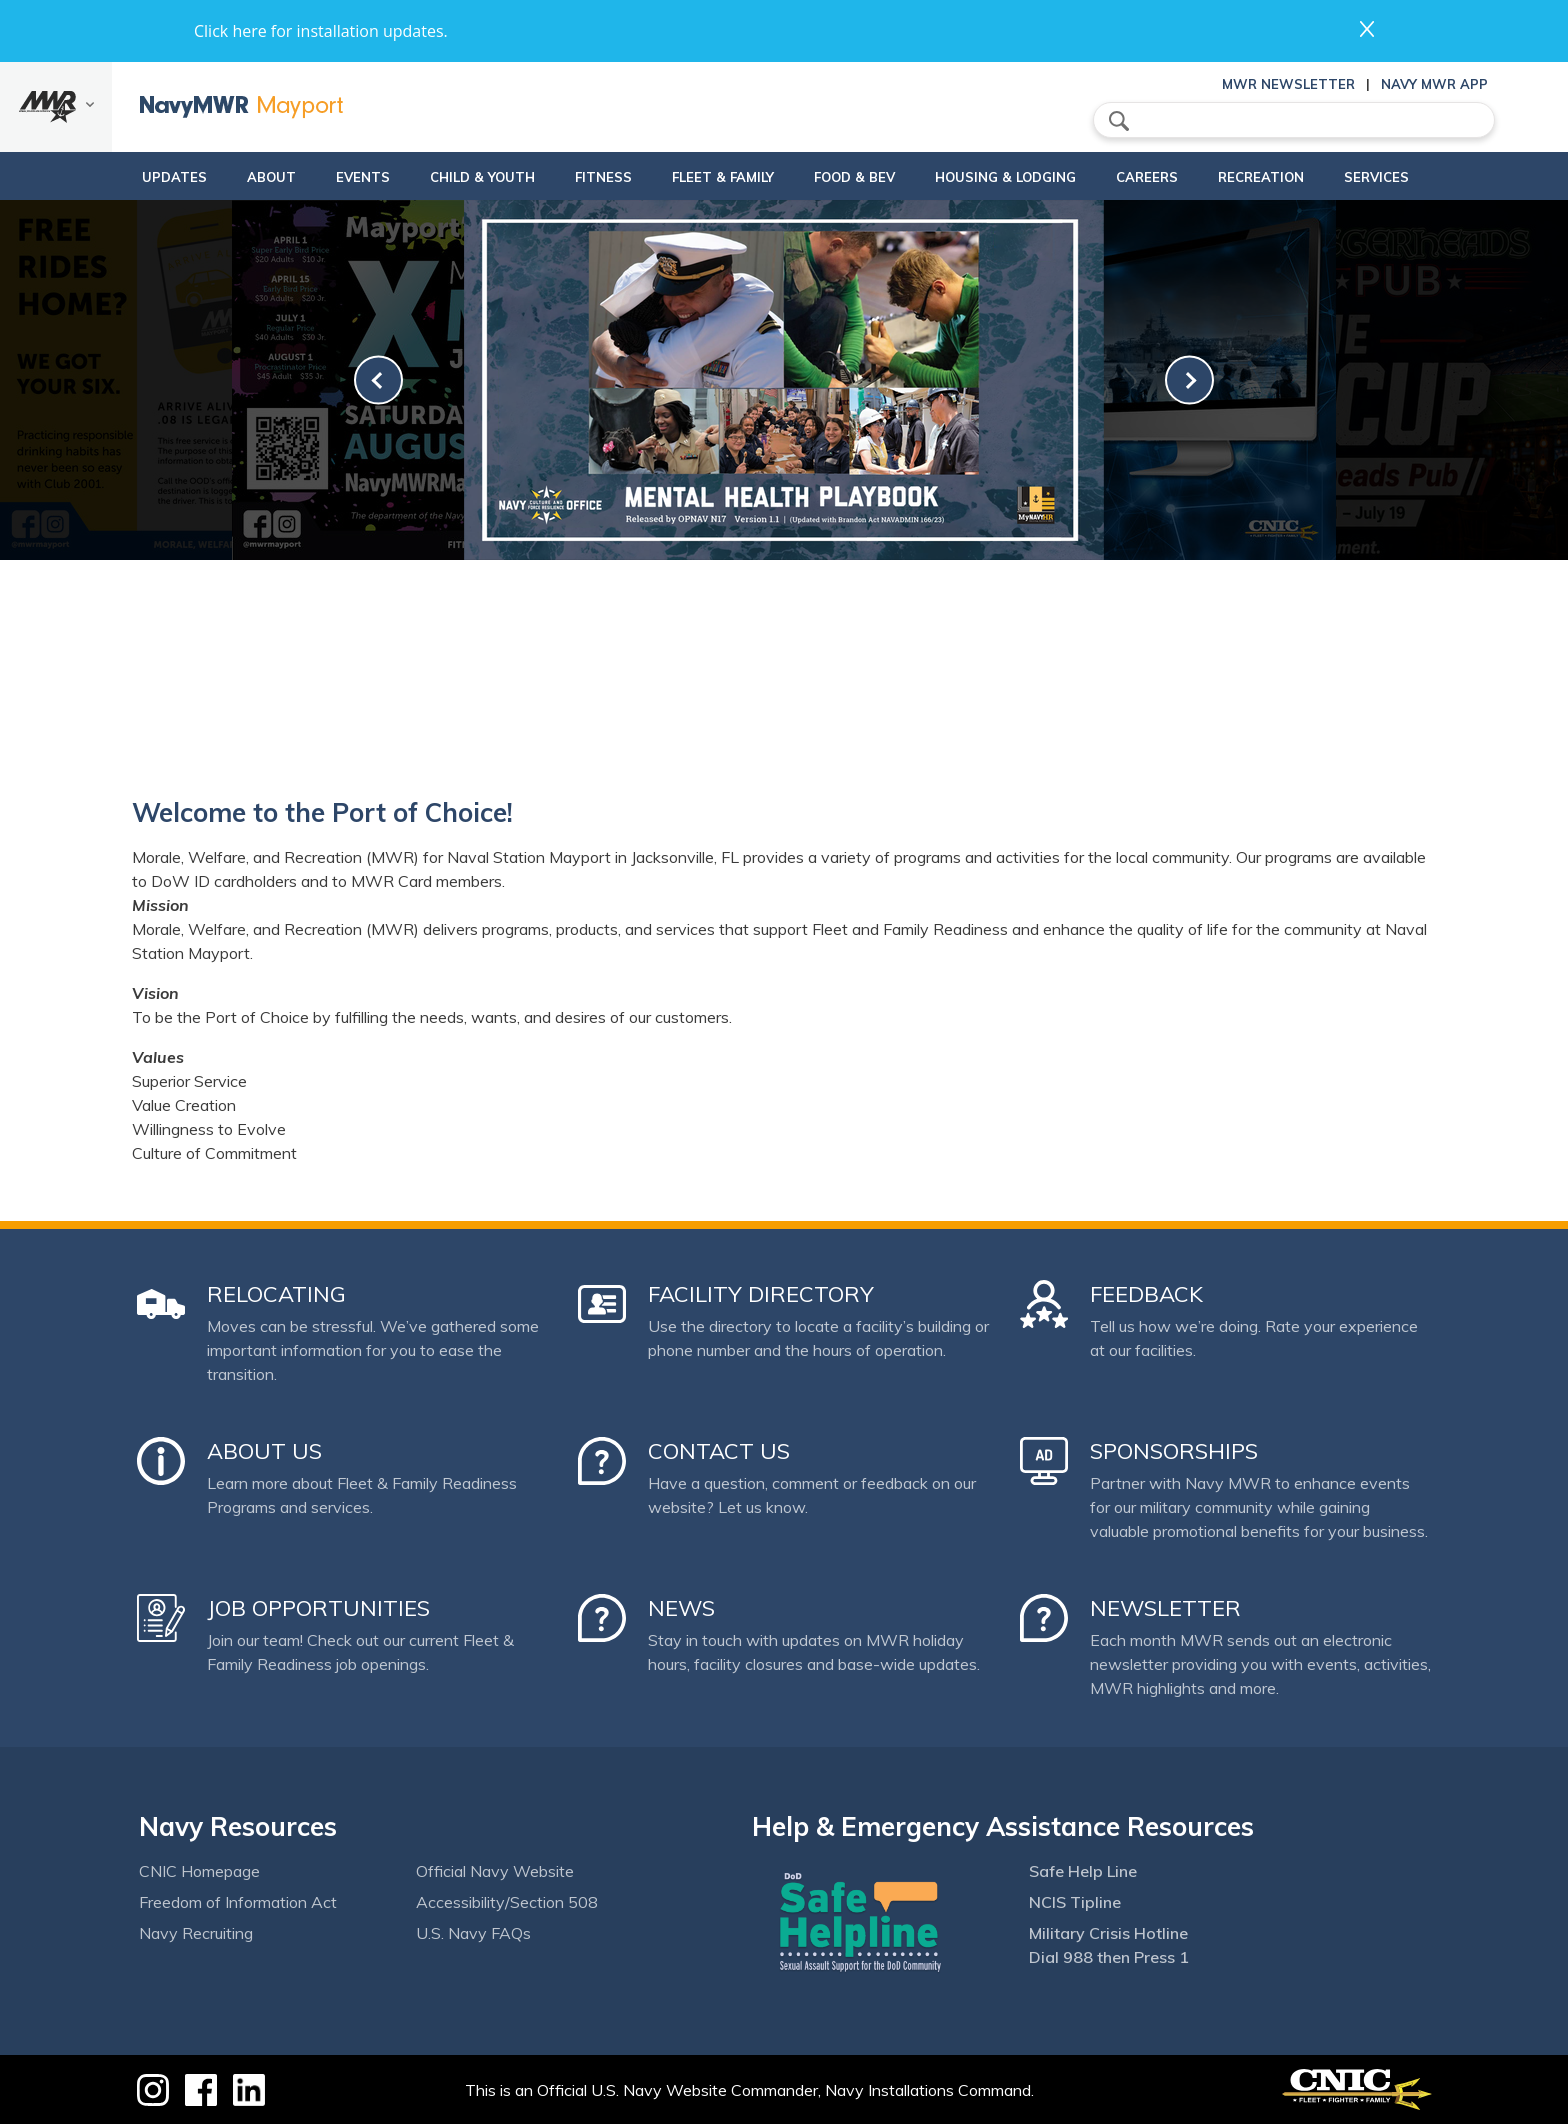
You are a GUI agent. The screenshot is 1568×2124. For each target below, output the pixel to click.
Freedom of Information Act (238, 1902)
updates (114, 177)
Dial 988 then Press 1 (1109, 1957)
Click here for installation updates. (321, 31)
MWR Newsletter (1288, 84)
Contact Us (719, 1451)
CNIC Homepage (199, 1871)
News (681, 1608)
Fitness (577, 177)
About (211, 177)
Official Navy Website (495, 1871)
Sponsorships (1174, 1451)
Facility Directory (761, 1294)
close (1367, 29)
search (1119, 121)
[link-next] (1189, 380)
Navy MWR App (1434, 84)
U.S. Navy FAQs (473, 1933)
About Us (264, 1451)
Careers (1172, 177)
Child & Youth (439, 177)
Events (320, 177)
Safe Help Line (1083, 1871)
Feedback (1146, 1294)
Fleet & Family (714, 177)
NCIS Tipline (1075, 1902)
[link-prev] (378, 380)
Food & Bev (845, 177)
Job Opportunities (318, 1608)
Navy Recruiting (196, 1933)
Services (1418, 177)
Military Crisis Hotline (1108, 1933)
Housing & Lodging (1013, 177)
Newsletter (1165, 1608)
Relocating (276, 1294)
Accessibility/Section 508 (507, 1902)
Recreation (1286, 177)
